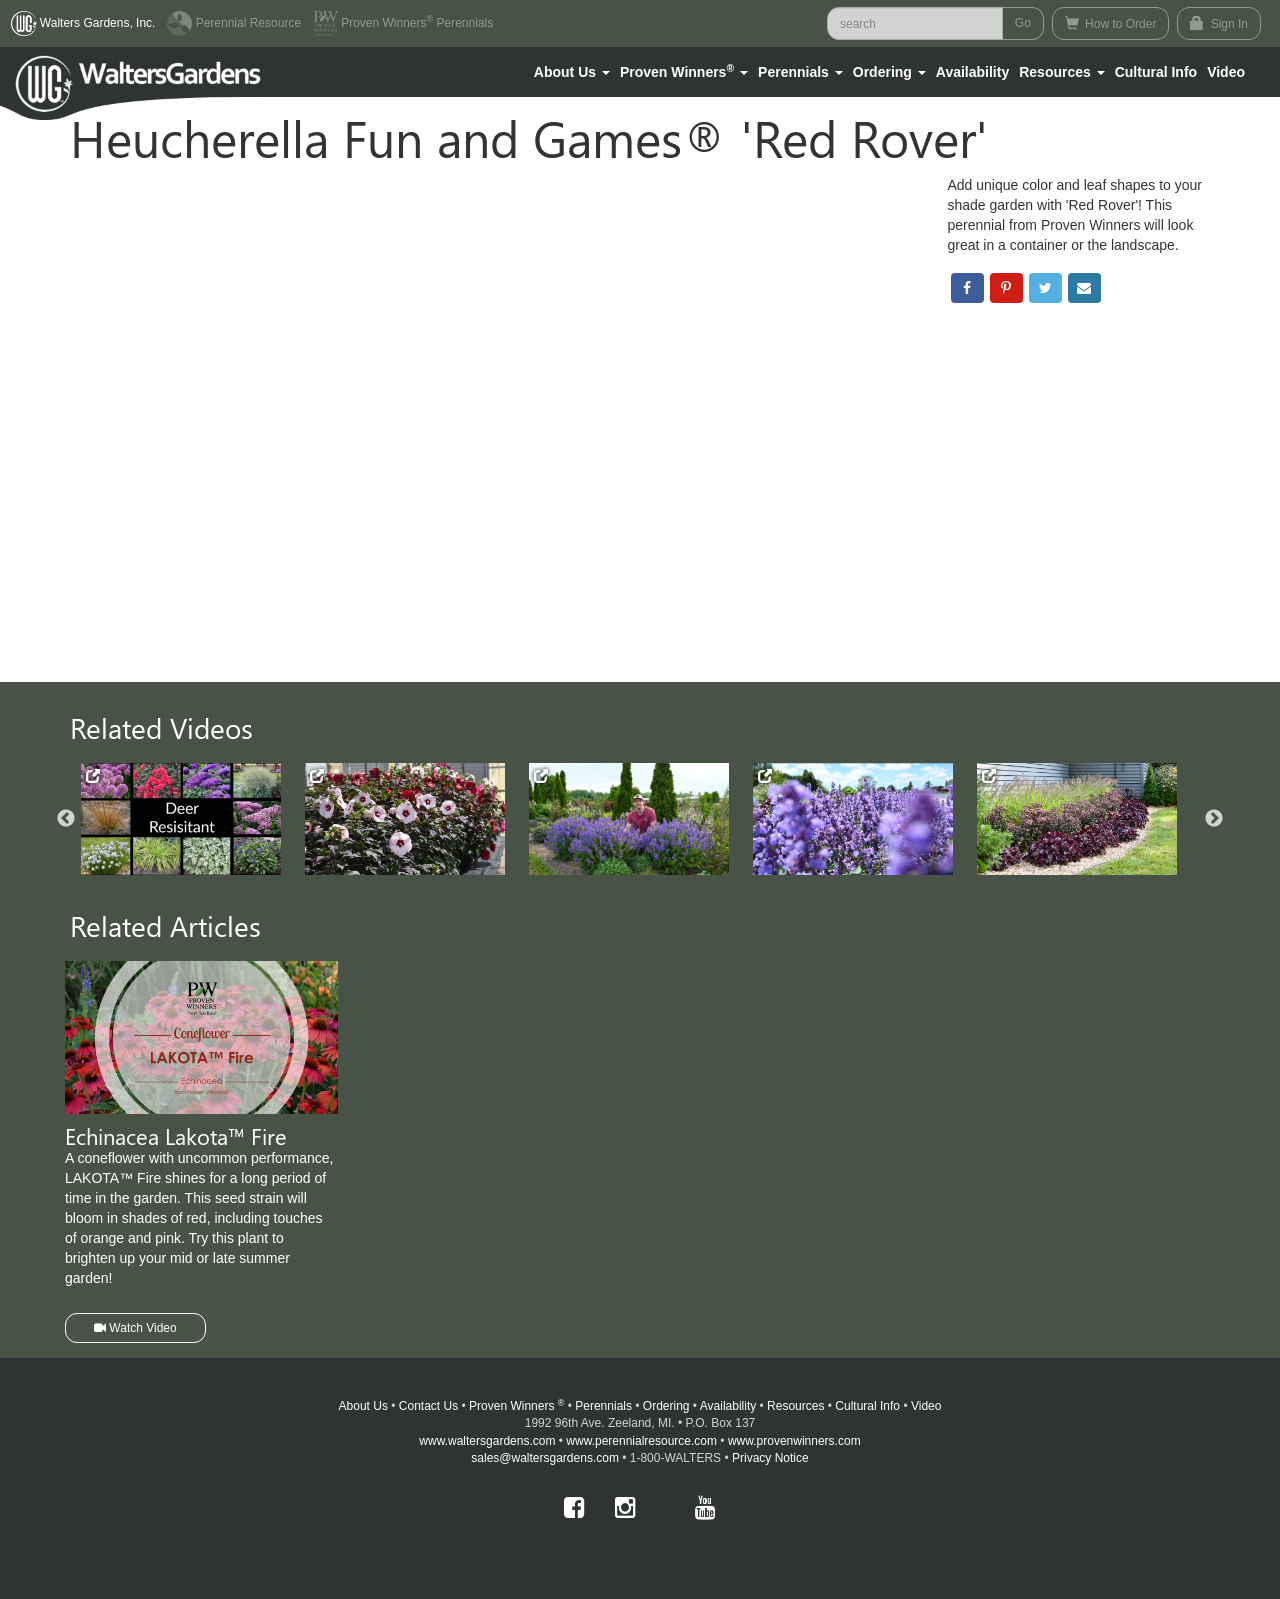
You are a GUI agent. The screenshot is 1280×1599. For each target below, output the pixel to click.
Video (926, 1406)
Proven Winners (516, 1406)
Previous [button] (66, 819)
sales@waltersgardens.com (545, 1458)
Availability (972, 72)
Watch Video (135, 1328)
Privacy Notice (770, 1458)
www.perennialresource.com (641, 1441)
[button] (572, 72)
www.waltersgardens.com (487, 1441)
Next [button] (1214, 819)
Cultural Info (1156, 72)
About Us (363, 1406)
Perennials (603, 1406)
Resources (795, 1406)
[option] (193, 819)
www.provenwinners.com (794, 1441)
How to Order (1111, 23)
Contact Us (428, 1406)
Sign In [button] (1219, 23)
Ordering (666, 1406)
